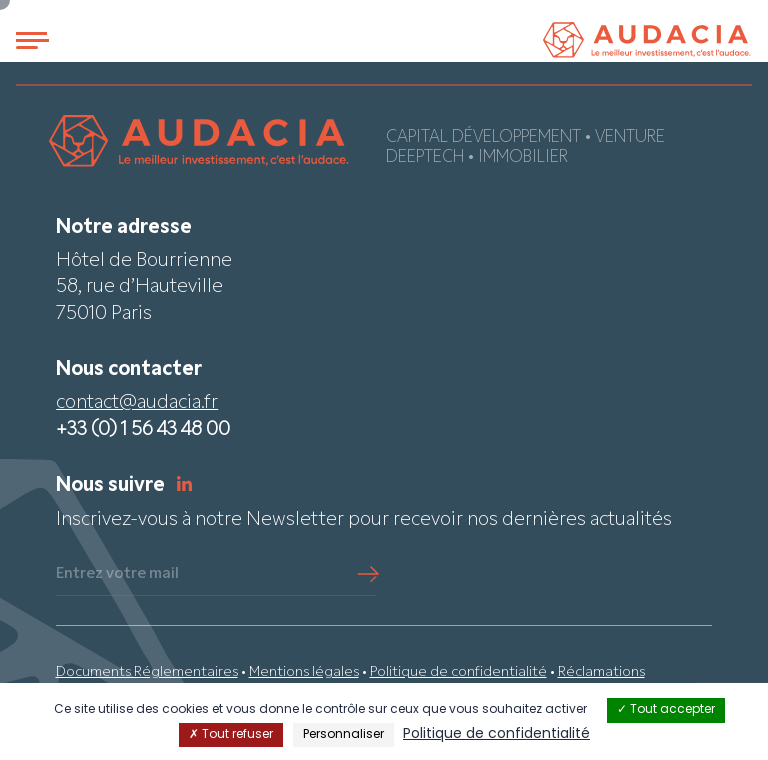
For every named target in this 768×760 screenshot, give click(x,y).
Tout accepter (666, 710)
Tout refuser (231, 735)
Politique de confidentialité (458, 672)
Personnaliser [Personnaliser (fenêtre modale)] (343, 735)
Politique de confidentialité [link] (496, 734)
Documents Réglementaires (147, 672)
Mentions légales (304, 672)
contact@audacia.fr (137, 403)
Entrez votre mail (117, 574)
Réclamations (601, 672)
